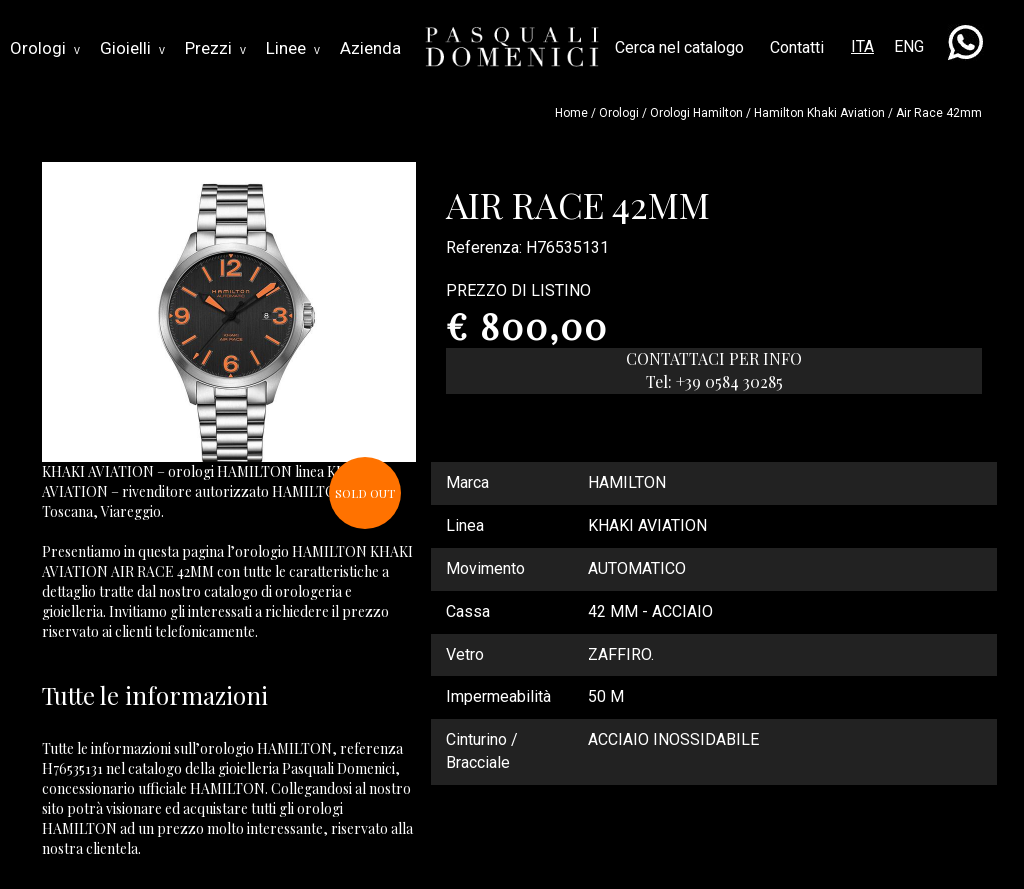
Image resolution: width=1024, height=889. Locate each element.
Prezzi (215, 48)
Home (571, 113)
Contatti (797, 47)
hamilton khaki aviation (819, 113)
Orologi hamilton (696, 113)
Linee (293, 48)
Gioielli (132, 48)
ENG (909, 46)
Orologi (45, 48)
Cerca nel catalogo (679, 47)
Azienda (370, 48)
